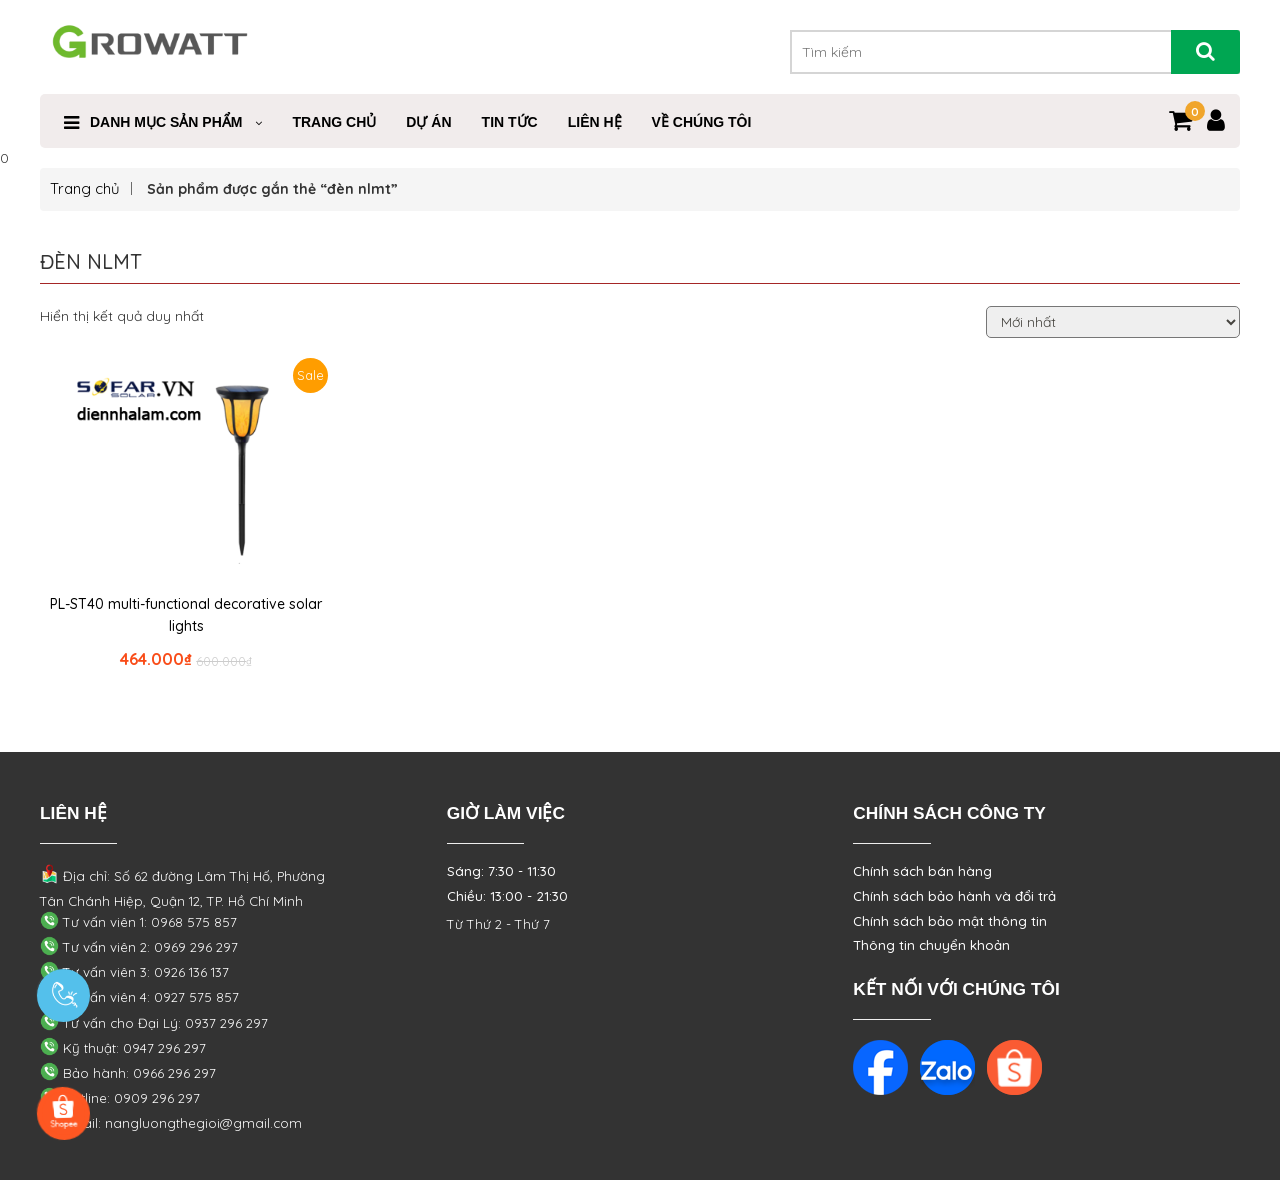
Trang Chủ (334, 122)
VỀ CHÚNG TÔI (702, 122)
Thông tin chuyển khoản (931, 945)
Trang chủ (85, 188)
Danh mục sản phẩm (166, 122)
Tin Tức (510, 122)
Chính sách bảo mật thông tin (950, 921)
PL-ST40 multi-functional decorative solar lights (186, 615)
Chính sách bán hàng (922, 871)
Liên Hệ (595, 122)
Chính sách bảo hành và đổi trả (954, 896)
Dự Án (428, 122)
